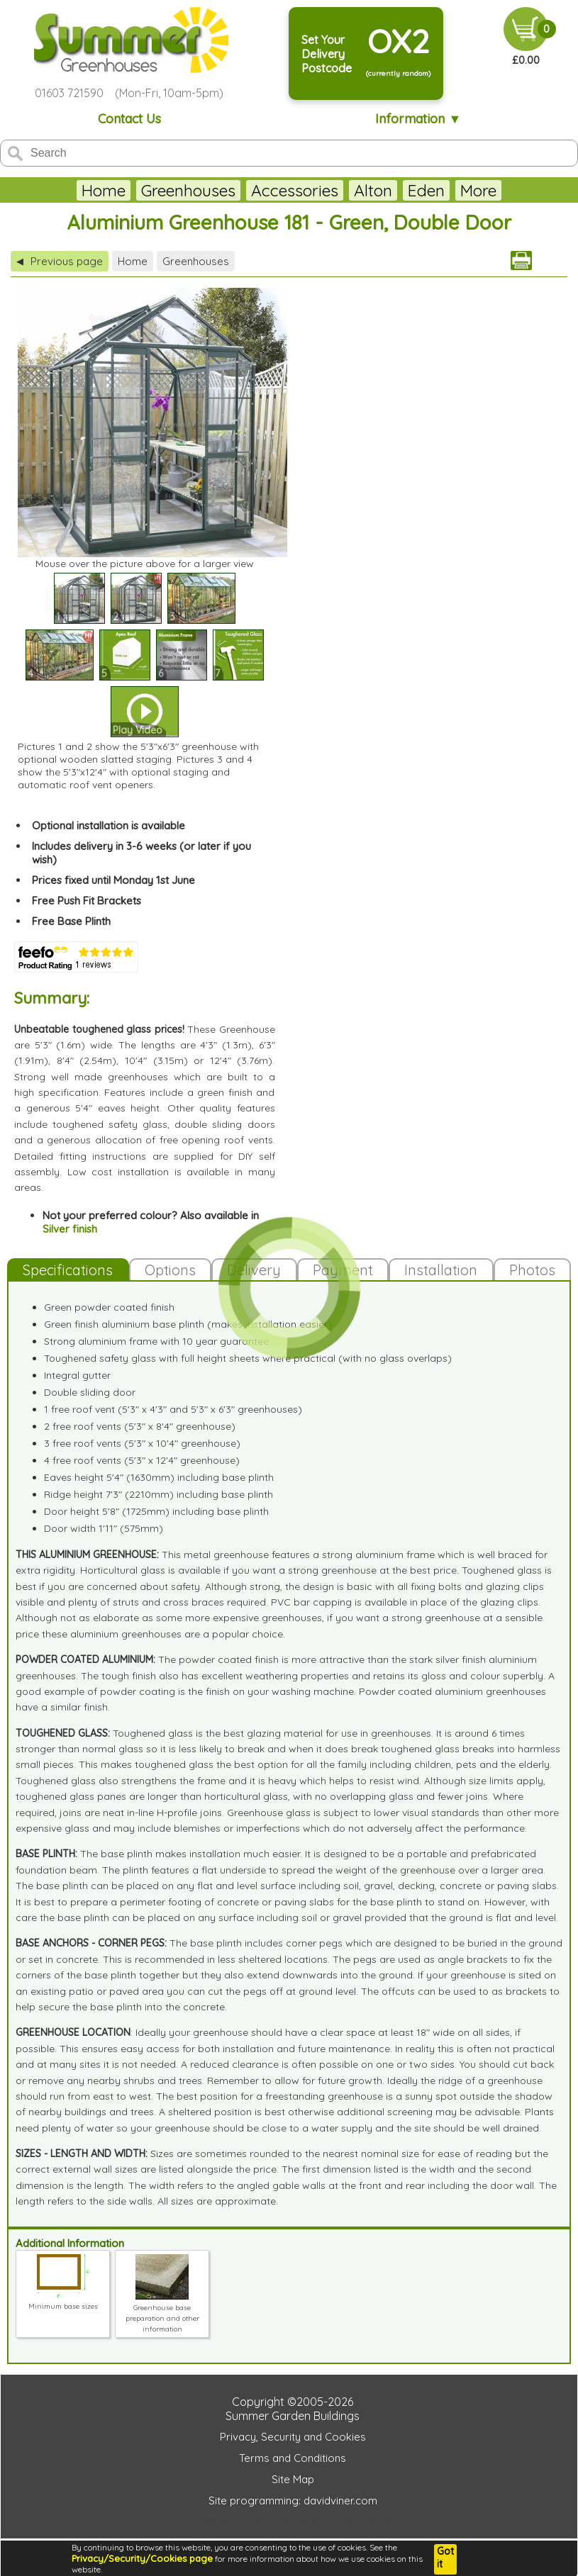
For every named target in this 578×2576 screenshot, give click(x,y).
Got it (445, 2557)
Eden (391, 190)
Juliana (453, 190)
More (514, 190)
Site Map (293, 2479)
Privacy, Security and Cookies (293, 2436)
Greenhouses (153, 190)
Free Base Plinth (71, 921)
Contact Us (129, 119)
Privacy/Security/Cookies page (142, 2558)
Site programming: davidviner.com (293, 2500)
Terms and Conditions (292, 2458)
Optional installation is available (108, 825)
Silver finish (70, 1229)
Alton (338, 190)
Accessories (260, 190)
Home (69, 190)
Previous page (59, 261)
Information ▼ (418, 119)
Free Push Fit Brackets (86, 900)
